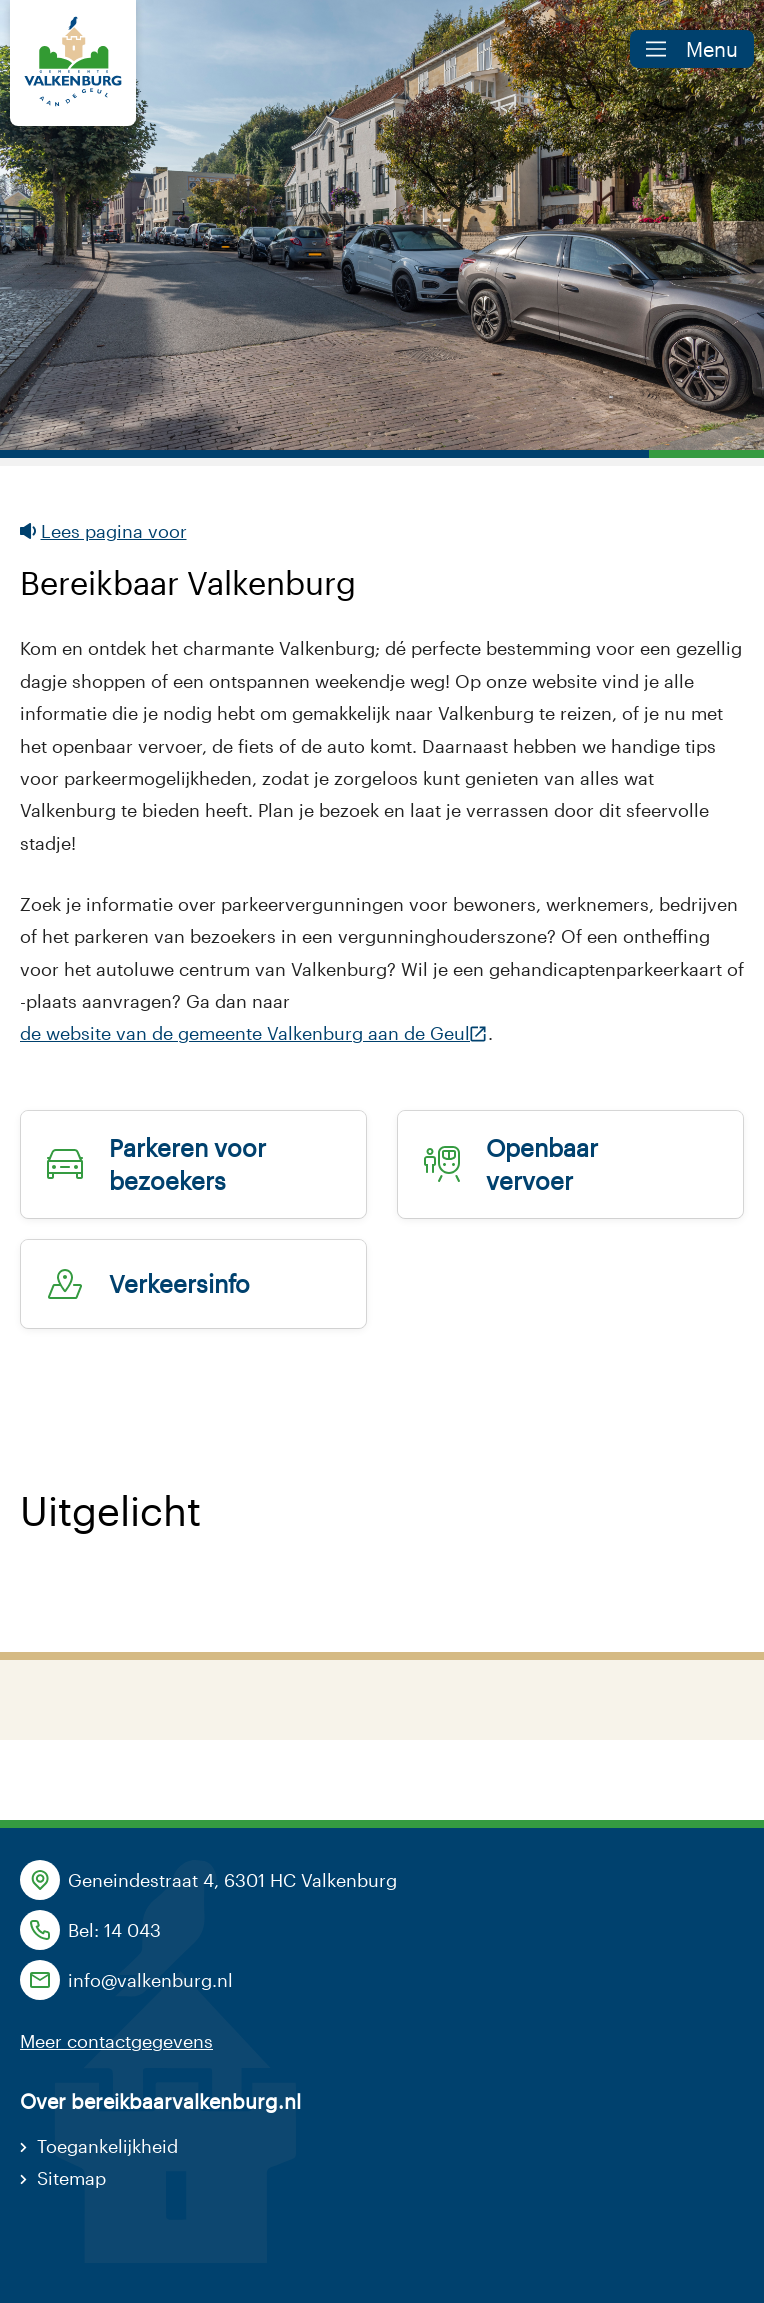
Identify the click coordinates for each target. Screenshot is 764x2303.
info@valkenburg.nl (150, 1980)
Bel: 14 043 (114, 1930)
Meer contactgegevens (116, 2041)
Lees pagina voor (103, 531)
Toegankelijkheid (107, 2146)
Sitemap (71, 2178)
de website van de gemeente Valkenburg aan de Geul (245, 1035)
